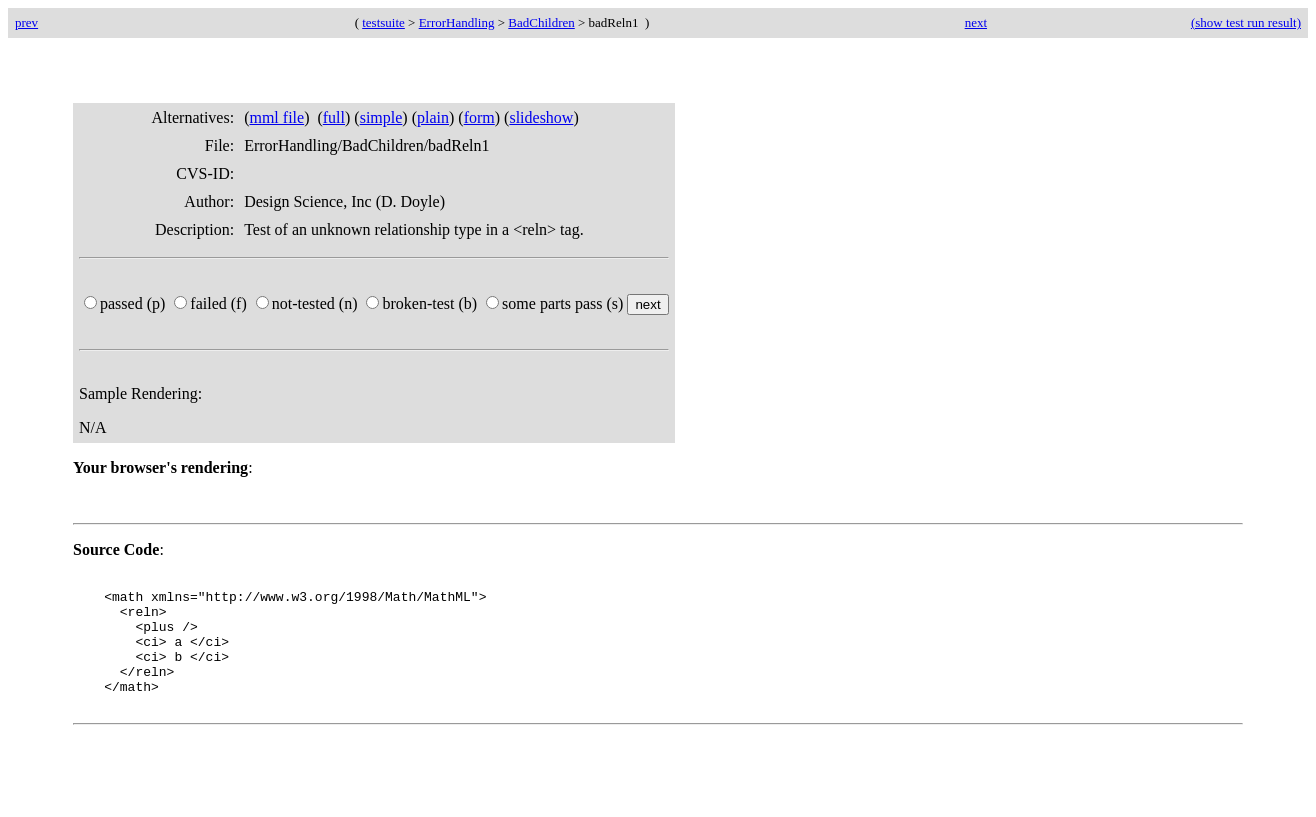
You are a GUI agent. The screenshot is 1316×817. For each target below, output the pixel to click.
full (334, 117)
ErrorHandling (457, 22)
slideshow (541, 117)
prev (26, 22)
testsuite (383, 22)
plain (433, 117)
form (479, 117)
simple (381, 117)
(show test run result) (1246, 22)
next (976, 22)
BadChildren (541, 22)
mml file (276, 117)
